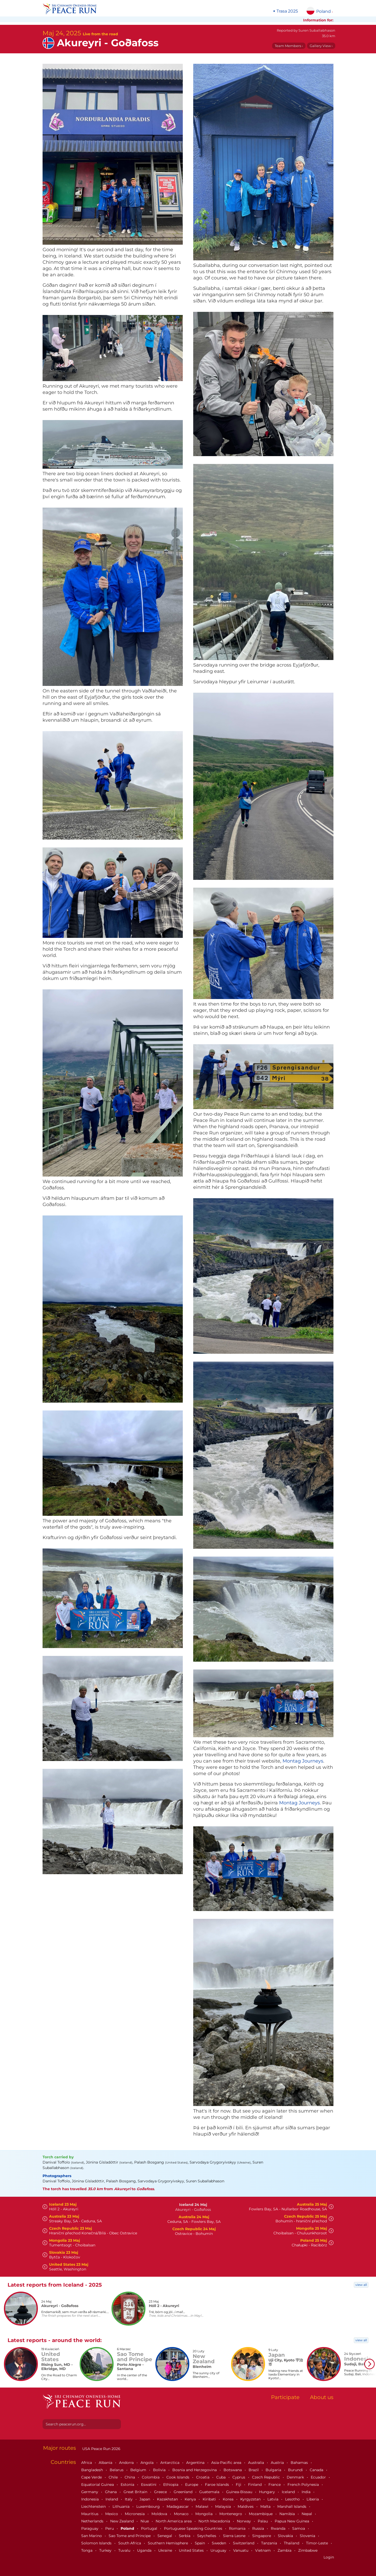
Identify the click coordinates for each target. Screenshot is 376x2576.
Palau (263, 2521)
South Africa (130, 2543)
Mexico (112, 2513)
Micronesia (135, 2513)
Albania (106, 2462)
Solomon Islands (97, 2543)
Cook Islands (178, 2477)
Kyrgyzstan (251, 2499)
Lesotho (293, 2499)
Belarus (117, 2470)
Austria (278, 2462)
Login (329, 2557)
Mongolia (204, 2513)
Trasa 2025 (287, 11)
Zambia (285, 2550)
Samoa (299, 2528)
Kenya (191, 2499)
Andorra (127, 2462)
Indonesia (90, 2499)
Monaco (182, 2513)
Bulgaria (274, 2470)
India (307, 2491)
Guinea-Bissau (239, 2491)
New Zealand (122, 2521)
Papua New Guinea (292, 2521)
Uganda (144, 2550)
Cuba (221, 2477)
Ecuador (319, 2477)
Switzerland (244, 2543)
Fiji (239, 2484)
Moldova (159, 2513)
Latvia (273, 2499)
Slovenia (308, 2535)
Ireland (112, 2499)
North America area (174, 2521)
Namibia (287, 2513)
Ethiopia (171, 2484)
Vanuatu (241, 2550)
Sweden (219, 2543)
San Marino (92, 2535)
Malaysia (223, 2506)
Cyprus (239, 2477)
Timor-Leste (317, 2543)
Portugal (149, 2528)
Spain (200, 2543)
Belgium (138, 2470)
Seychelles (207, 2535)
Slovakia (286, 2535)
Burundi (296, 2470)
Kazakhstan (168, 2499)
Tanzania (269, 2543)
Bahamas (300, 2462)
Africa (87, 2462)
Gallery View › (321, 46)
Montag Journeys (303, 1761)
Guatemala (209, 2491)
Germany (90, 2491)
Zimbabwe (308, 2550)
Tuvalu (124, 2550)
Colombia (151, 2477)
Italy (129, 2499)
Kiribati (210, 2499)
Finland (255, 2484)
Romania (237, 2528)
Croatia (203, 2477)
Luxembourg (148, 2506)
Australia (256, 2462)
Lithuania (122, 2506)
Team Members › (289, 46)
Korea (228, 2499)
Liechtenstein (94, 2506)
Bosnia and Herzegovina (195, 2470)
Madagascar (178, 2506)
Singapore (262, 2535)
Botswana (233, 2470)
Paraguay (90, 2528)
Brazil (254, 2470)
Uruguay (218, 2550)
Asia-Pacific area (226, 2462)
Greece (161, 2491)
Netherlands (92, 2521)
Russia (258, 2528)
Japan (145, 2499)
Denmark (296, 2477)
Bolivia (160, 2470)
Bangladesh (92, 2470)
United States (192, 2550)
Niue (145, 2521)
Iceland (289, 2491)
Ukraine (165, 2550)
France (275, 2484)
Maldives (246, 2506)
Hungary (267, 2491)
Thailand (292, 2543)
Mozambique (261, 2513)
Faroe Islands (217, 2484)
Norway (244, 2521)
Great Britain (136, 2491)
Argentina (195, 2462)
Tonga (87, 2550)
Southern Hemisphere (168, 2543)
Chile (114, 2477)
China (130, 2477)
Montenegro (231, 2513)
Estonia (128, 2484)
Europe (192, 2484)
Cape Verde (92, 2477)
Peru (110, 2528)
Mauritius (90, 2513)
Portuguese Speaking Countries (193, 2528)
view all (361, 2285)
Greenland (183, 2491)
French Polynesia (303, 2484)
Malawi (202, 2506)
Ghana (111, 2491)
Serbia (185, 2535)
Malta (266, 2506)
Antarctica (170, 2462)
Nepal (307, 2513)
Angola (147, 2462)
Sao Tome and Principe (130, 2535)
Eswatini (149, 2484)
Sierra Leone (234, 2535)
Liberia (313, 2499)
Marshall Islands (292, 2506)
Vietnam (263, 2550)
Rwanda (278, 2528)
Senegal (165, 2535)
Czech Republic (266, 2477)
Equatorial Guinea (98, 2484)
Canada (317, 2470)
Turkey (106, 2550)
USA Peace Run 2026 (100, 2448)
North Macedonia (214, 2521)
